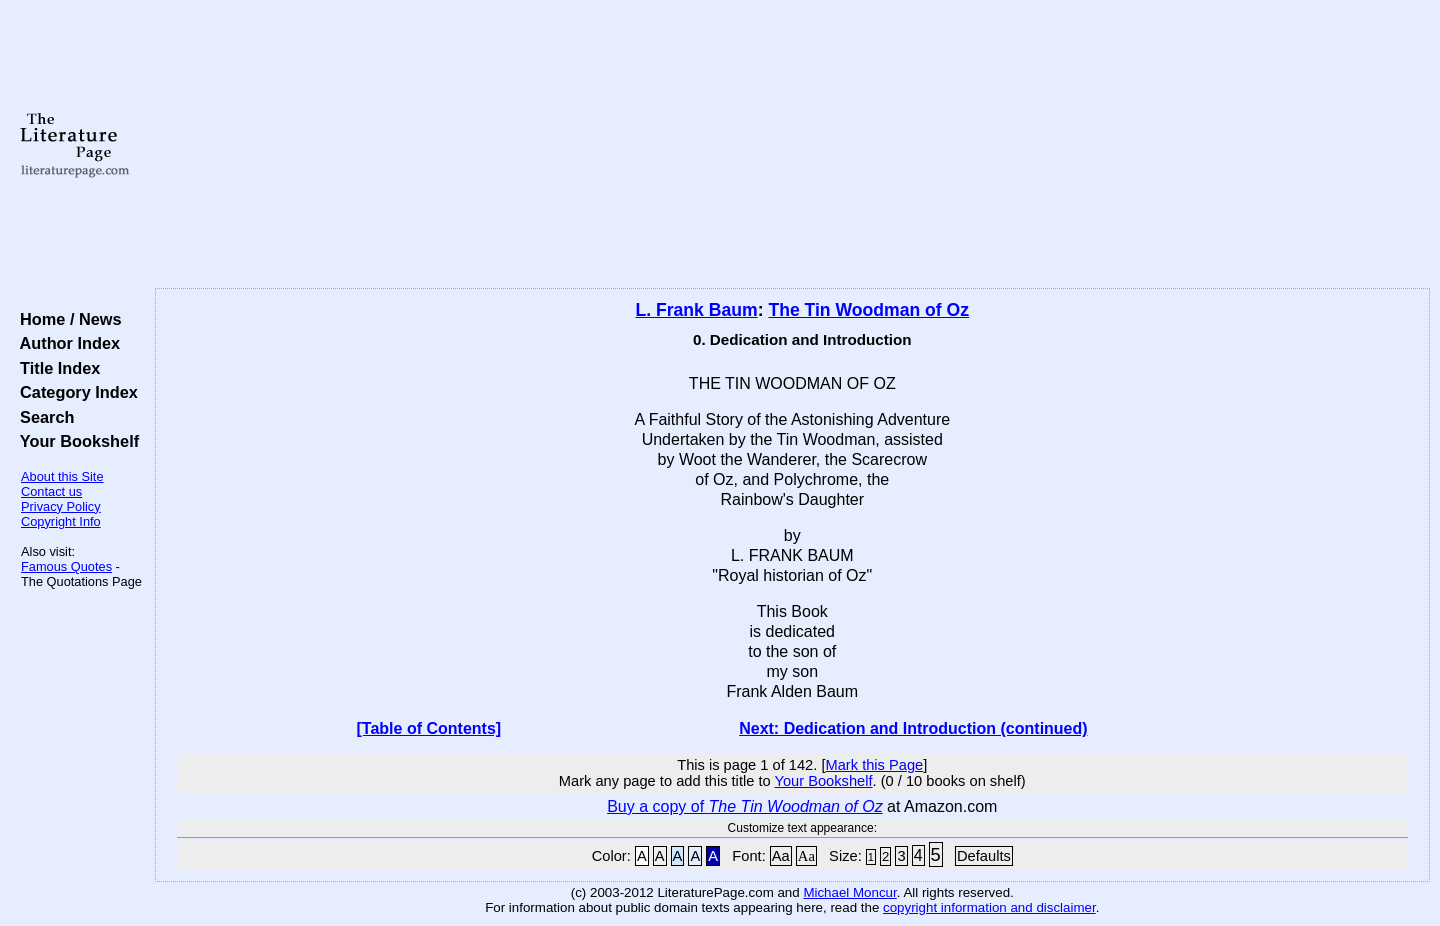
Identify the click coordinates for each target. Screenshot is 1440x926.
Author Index (65, 343)
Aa (781, 856)
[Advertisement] (792, 145)
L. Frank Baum (696, 310)
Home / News (66, 319)
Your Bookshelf (75, 441)
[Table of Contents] (429, 728)
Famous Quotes (66, 566)
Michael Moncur (849, 892)
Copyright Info (61, 521)
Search (42, 417)
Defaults (984, 856)
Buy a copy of (745, 806)
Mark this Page (874, 765)
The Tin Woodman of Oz (868, 310)
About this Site (62, 476)
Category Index (74, 392)
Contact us (51, 491)
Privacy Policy (61, 506)
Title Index (55, 368)
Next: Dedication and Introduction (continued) (913, 728)
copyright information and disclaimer (989, 907)
